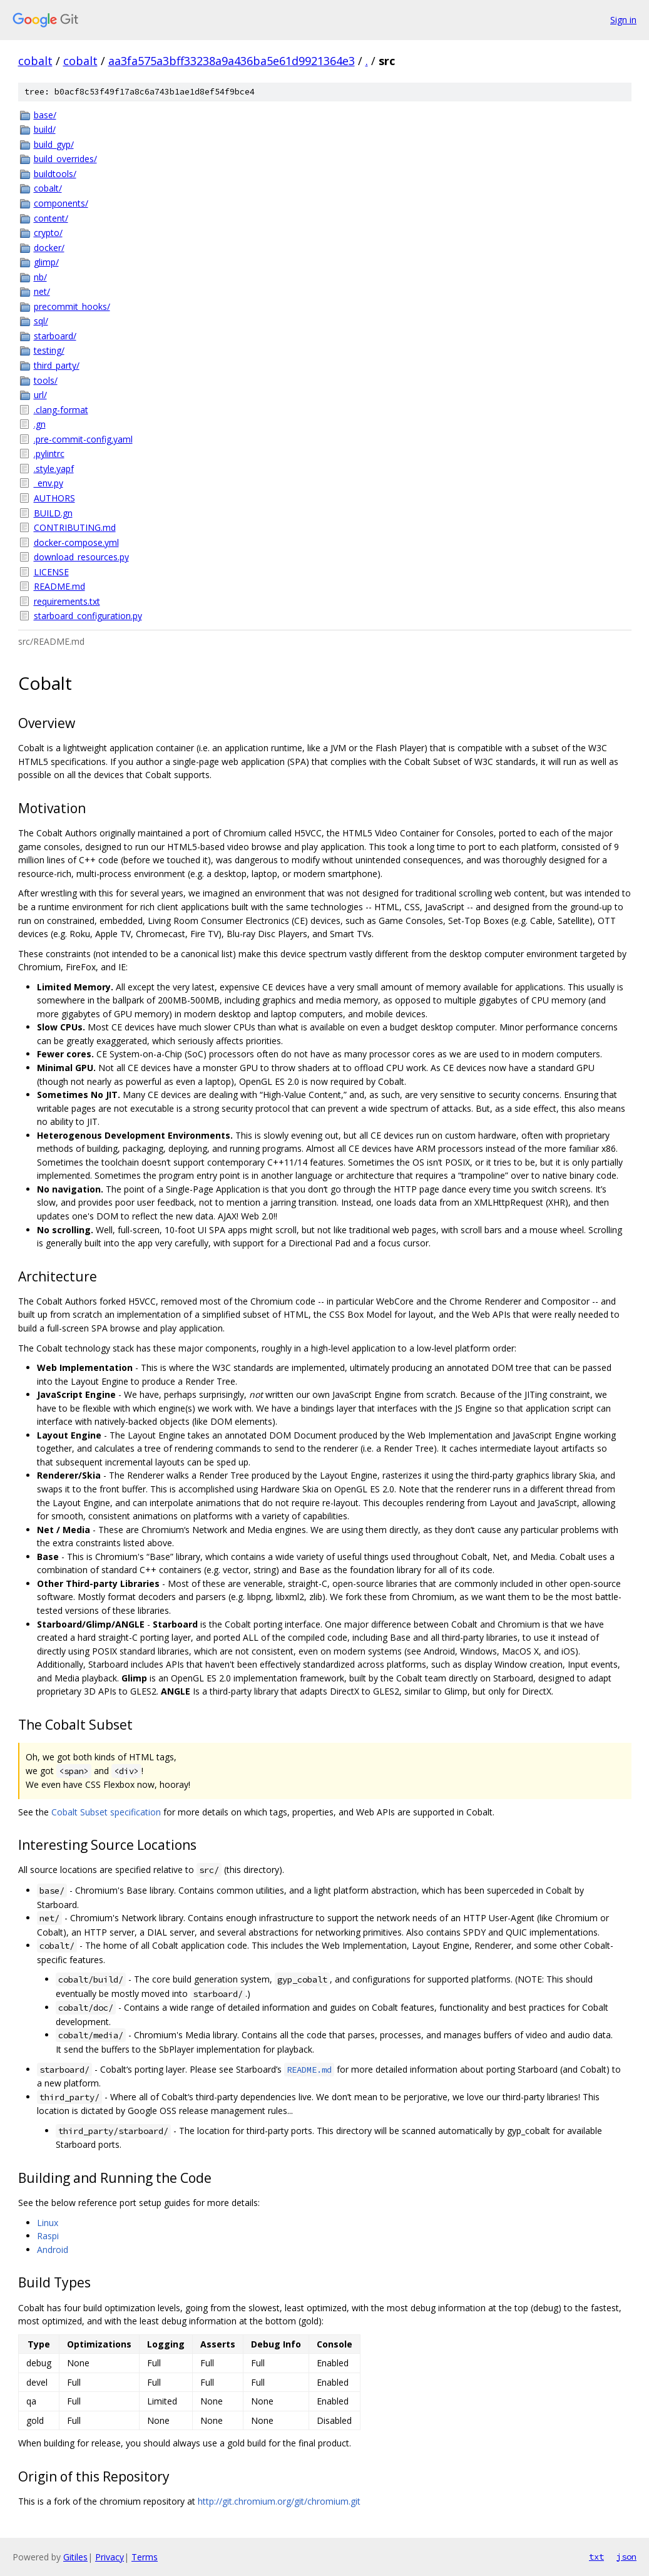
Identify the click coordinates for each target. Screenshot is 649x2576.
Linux (47, 2223)
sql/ (41, 321)
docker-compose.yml (76, 542)
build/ (45, 129)
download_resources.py (81, 557)
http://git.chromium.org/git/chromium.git (279, 2501)
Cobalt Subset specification (106, 1812)
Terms (144, 2557)
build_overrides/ (65, 159)
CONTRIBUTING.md (75, 527)
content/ (51, 218)
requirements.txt (67, 601)
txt (596, 2556)
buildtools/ (55, 174)
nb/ (40, 277)
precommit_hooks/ (72, 306)
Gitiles (75, 2557)
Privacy (109, 2557)
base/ (45, 115)
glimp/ (46, 262)
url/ (40, 395)
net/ (42, 291)
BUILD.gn (53, 513)
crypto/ (48, 233)
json (626, 2556)
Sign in (623, 20)
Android (52, 2249)
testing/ (49, 350)
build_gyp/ (54, 144)
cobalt (35, 60)
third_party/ (56, 365)
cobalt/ (48, 188)
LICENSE (51, 572)
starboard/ (55, 336)
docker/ (49, 248)
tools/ (46, 380)
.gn (40, 424)
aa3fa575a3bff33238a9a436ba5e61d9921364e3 (231, 60)
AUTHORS (54, 498)
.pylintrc (49, 453)
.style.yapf (54, 469)
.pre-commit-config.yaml (83, 439)
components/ (61, 203)
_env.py (48, 483)
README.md (59, 586)
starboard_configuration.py (88, 616)
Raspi (48, 2236)
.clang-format (61, 410)
